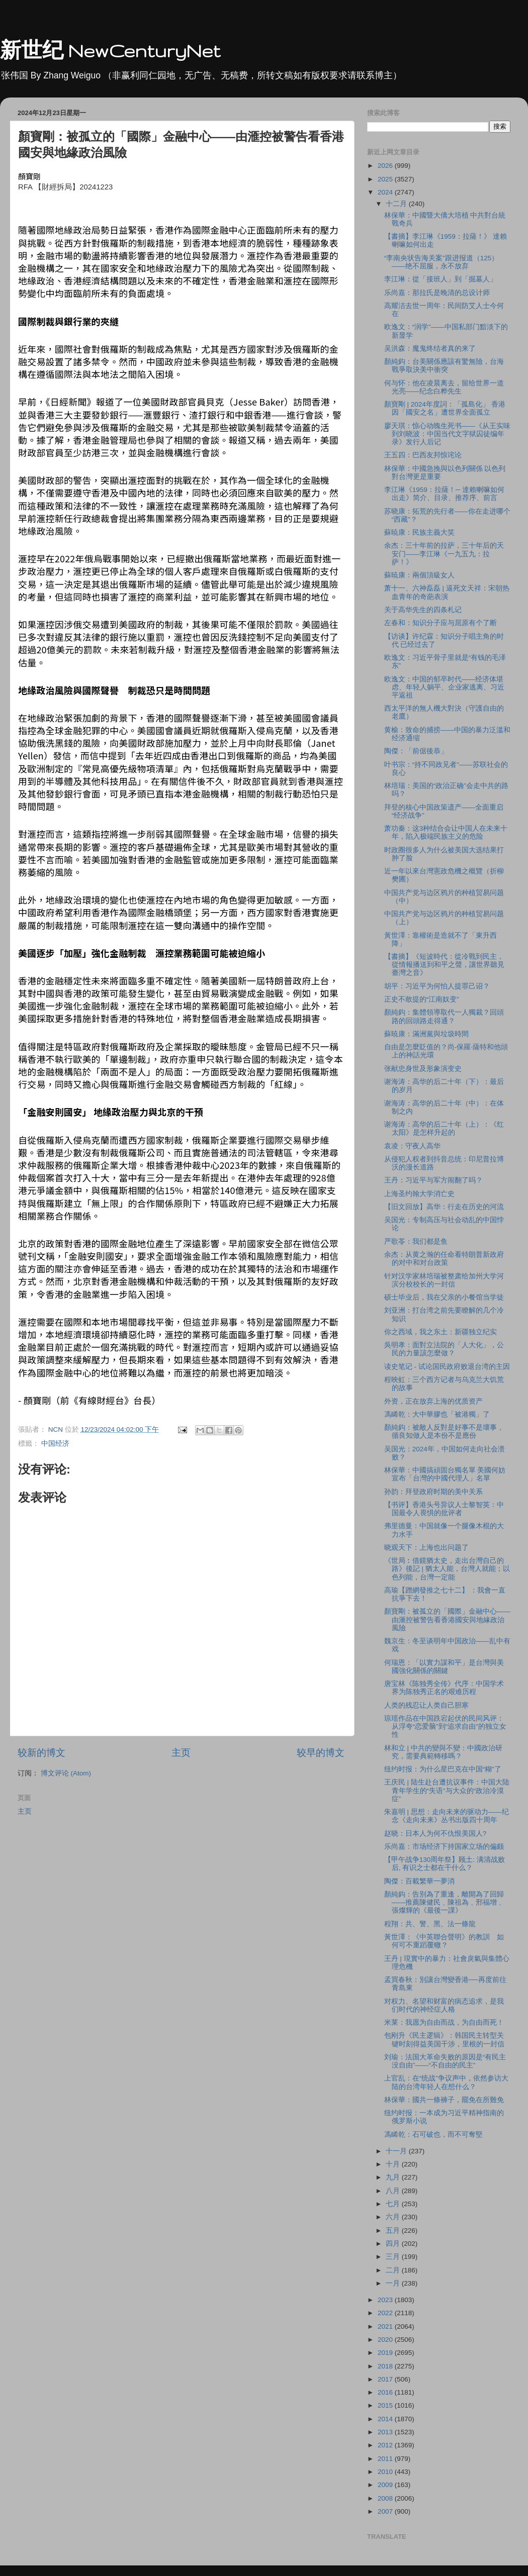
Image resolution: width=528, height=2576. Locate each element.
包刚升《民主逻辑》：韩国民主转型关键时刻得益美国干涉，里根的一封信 (444, 2039)
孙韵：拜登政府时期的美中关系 (433, 1492)
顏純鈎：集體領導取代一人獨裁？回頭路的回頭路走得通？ (444, 1016)
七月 (394, 2204)
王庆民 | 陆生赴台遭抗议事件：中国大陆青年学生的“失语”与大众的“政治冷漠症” (446, 1790)
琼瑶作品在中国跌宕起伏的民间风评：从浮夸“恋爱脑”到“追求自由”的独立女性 (445, 1726)
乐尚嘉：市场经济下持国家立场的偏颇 (444, 1846)
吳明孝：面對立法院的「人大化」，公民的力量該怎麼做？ (444, 1349)
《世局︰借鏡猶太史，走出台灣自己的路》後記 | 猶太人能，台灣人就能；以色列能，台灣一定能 (447, 1568)
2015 (386, 2405)
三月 (394, 2256)
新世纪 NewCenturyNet (110, 50)
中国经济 (55, 1443)
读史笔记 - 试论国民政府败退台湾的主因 (447, 1366)
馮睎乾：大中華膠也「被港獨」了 (437, 1414)
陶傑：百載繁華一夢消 (419, 1881)
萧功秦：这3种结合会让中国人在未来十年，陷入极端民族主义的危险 (446, 832)
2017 (386, 2379)
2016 (386, 2392)
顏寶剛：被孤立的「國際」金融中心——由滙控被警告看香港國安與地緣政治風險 (447, 1619)
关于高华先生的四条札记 (423, 610)
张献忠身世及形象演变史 (423, 1068)
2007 (386, 2511)
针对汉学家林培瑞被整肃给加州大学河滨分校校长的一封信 (444, 1280)
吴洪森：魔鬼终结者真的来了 (430, 348)
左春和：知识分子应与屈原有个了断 (440, 623)
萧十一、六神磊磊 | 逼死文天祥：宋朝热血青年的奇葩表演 (446, 592)
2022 (386, 2313)
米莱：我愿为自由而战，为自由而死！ (444, 2022)
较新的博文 (41, 1752)
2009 (386, 2485)
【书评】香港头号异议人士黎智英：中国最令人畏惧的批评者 (444, 1509)
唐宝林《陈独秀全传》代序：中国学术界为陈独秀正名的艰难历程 (444, 1688)
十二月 (397, 204)
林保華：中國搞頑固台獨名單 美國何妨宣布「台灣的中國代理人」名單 (445, 1474)
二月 (394, 2270)
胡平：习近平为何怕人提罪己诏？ (437, 986)
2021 (386, 2326)
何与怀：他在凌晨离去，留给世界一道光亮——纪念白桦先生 (444, 387)
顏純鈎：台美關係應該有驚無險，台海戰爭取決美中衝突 (444, 365)
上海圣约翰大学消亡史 (419, 1194)
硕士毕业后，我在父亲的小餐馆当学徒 (444, 1297)
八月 (394, 2191)
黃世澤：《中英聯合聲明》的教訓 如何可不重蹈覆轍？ (444, 1941)
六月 (394, 2217)
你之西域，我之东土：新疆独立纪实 (440, 1332)
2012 (386, 2445)
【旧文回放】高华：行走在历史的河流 (444, 1207)
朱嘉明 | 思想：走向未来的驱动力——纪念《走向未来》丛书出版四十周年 (446, 1816)
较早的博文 (320, 1752)
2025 (386, 179)
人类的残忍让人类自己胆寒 (426, 1705)
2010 (386, 2471)
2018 (386, 2366)
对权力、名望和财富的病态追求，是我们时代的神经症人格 (444, 2005)
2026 (386, 165)
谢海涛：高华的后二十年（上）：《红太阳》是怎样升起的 (444, 1128)
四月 (394, 2243)
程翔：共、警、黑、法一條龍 (430, 1924)
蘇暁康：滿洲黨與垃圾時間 (426, 1034)
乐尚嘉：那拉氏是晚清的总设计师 (437, 292)
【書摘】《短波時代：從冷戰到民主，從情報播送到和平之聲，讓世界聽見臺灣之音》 (444, 964)
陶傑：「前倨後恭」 (416, 751)
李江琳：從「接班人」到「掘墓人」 (440, 279)
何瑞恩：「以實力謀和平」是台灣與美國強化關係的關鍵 (444, 1666)
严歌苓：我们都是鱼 (416, 1241)
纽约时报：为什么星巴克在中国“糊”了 (442, 1769)
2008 (386, 2498)
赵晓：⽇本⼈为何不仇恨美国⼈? (435, 1833)
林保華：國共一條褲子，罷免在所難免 (444, 2100)
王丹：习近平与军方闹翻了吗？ (433, 1180)
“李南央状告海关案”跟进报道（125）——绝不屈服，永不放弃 (441, 262)
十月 (394, 2164)
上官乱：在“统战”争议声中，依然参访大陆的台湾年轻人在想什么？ (446, 2082)
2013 (386, 2432)
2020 (386, 2339)
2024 (386, 192)
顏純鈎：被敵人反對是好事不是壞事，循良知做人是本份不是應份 (444, 1431)
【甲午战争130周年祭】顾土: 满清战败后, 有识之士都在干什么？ (444, 1863)
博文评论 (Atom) (66, 1773)
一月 (394, 2283)
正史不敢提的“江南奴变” (421, 999)
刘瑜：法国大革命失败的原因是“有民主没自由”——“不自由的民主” (445, 2061)
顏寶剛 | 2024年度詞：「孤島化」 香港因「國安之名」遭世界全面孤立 (444, 408)
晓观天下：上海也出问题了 (426, 1547)
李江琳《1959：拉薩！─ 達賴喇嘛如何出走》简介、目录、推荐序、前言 (444, 494)
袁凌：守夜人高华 (412, 1146)
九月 (394, 2177)
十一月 (397, 2151)
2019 (386, 2352)
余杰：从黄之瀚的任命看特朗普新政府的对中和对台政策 (444, 1258)
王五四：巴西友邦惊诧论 (423, 455)
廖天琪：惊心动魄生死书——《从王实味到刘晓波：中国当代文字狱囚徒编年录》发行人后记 (447, 434)
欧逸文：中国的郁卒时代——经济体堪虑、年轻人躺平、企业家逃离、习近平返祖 (444, 687)
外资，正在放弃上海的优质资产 (433, 1401)
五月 (394, 2230)
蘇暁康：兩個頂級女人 (419, 575)
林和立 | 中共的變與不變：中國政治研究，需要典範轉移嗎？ (443, 1752)
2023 (386, 2300)
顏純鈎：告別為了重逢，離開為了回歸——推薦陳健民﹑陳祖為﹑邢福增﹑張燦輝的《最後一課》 (444, 1902)
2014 (386, 2419)
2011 (386, 2458)
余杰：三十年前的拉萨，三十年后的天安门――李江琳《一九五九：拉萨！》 (444, 553)
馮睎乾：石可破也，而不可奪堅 (433, 2134)
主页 (181, 1752)
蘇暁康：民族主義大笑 (419, 532)
